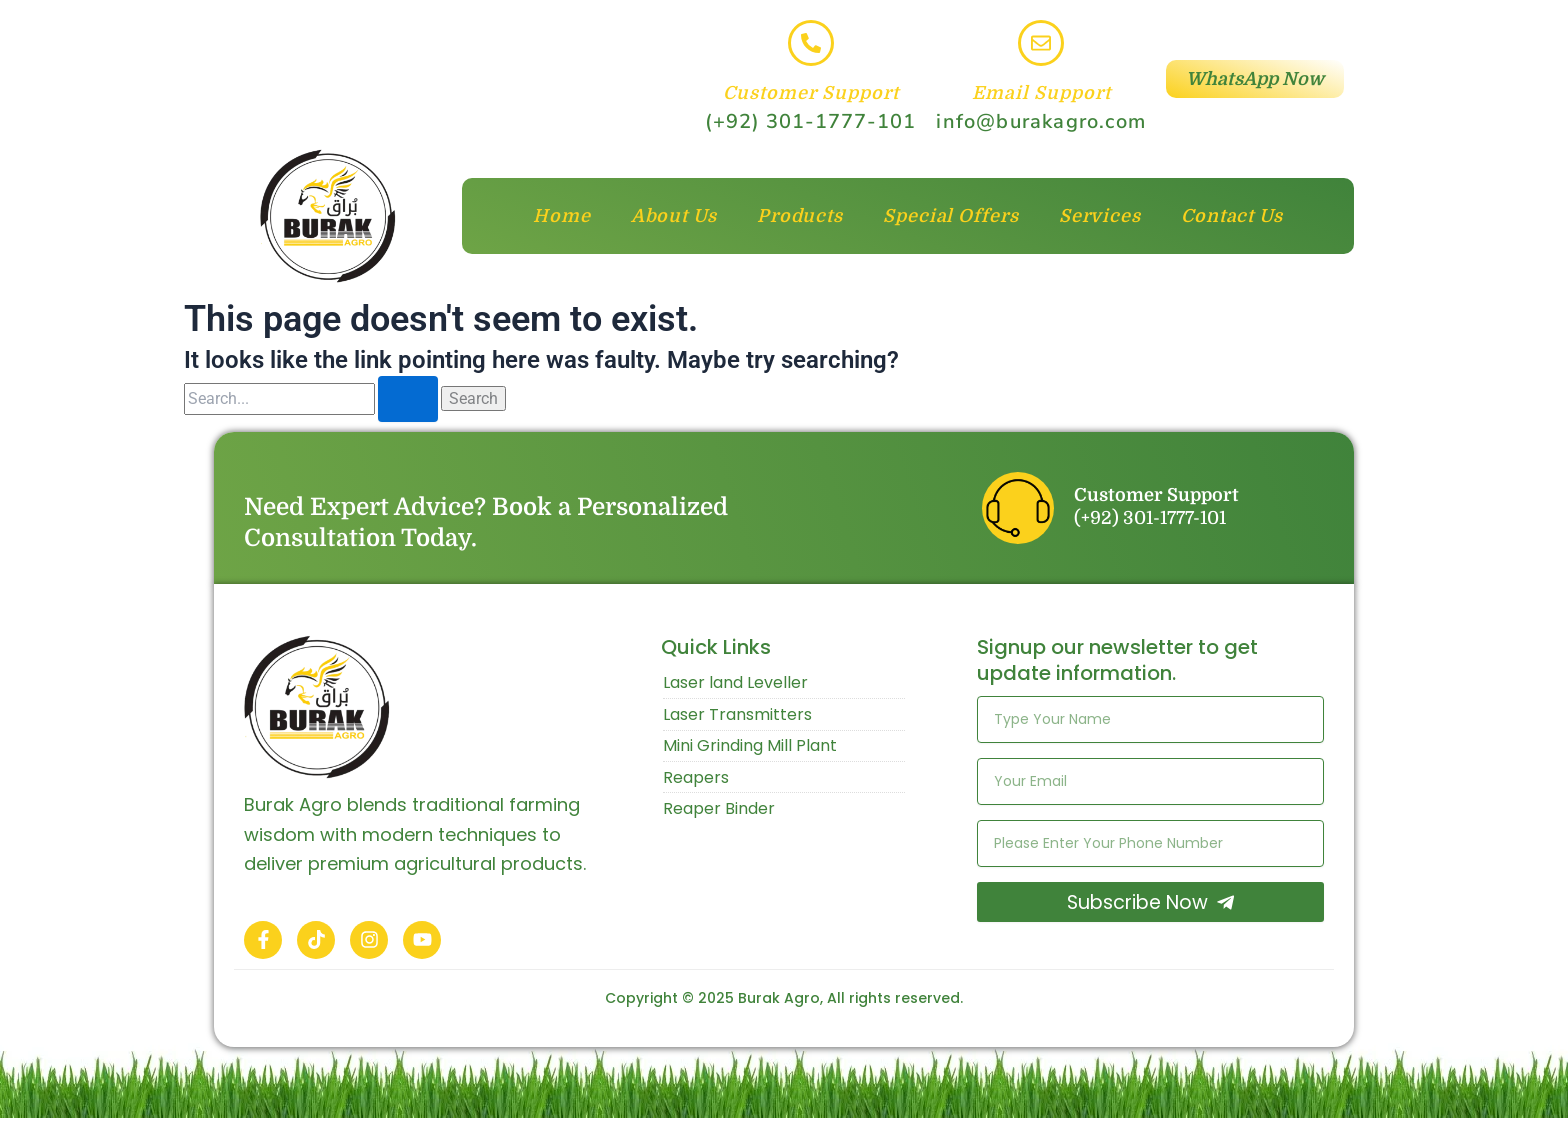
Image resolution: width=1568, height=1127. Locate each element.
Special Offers (951, 216)
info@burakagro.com (1041, 121)
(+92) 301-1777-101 (810, 121)
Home (562, 216)
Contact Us (1232, 216)
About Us (674, 216)
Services (1100, 216)
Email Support (1041, 93)
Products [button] (800, 216)
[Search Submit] (408, 399)
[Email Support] (1041, 43)
